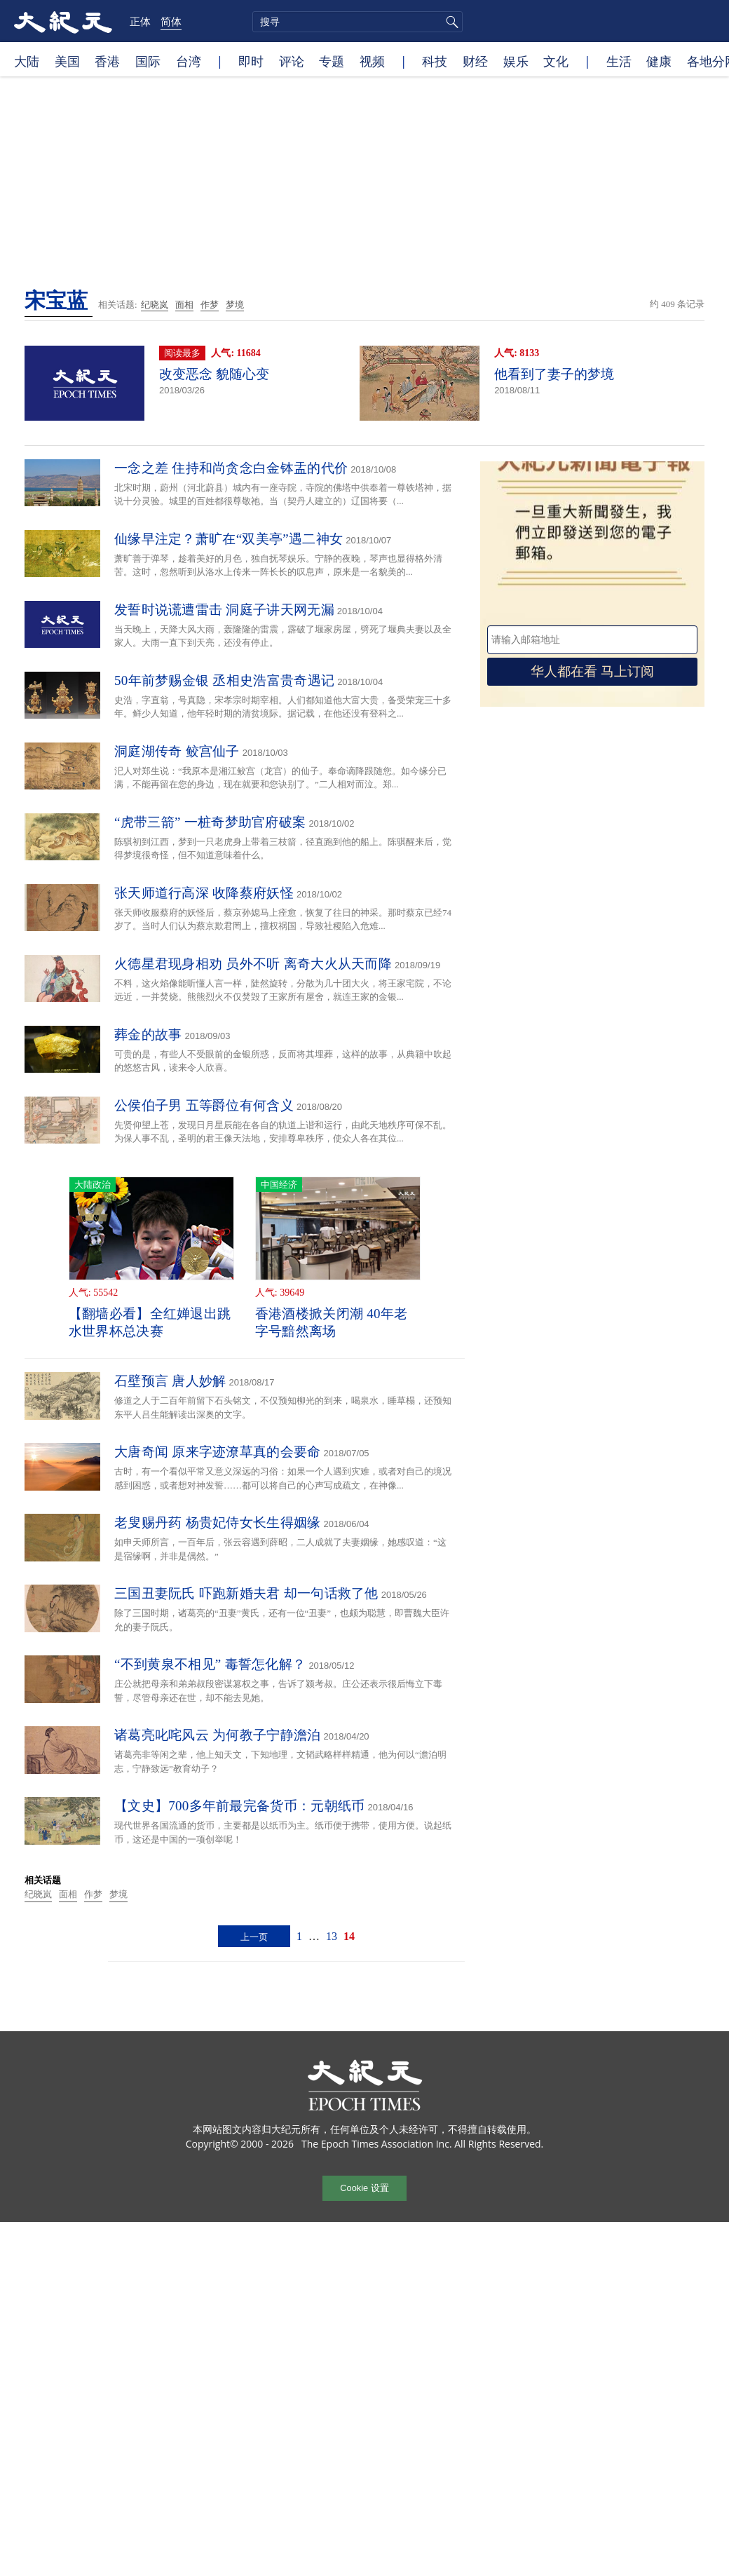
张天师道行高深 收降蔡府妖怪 (204, 893)
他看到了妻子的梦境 (554, 374)
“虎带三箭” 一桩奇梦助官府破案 (210, 822)
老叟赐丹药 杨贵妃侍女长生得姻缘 (217, 1522)
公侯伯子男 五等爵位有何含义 (204, 1105)
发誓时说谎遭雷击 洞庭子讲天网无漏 (224, 609)
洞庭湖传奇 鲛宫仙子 (177, 751)
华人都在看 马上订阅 (592, 671)
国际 (148, 61)
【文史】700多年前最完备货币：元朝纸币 (239, 1805)
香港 (107, 61)
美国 (67, 61)
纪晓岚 (154, 304)
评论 (291, 61)
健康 (659, 61)
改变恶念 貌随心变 (214, 374)
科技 (434, 61)
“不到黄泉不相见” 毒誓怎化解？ (210, 1664)
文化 (555, 61)
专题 (331, 61)
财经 (475, 61)
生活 (619, 61)
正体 (140, 21)
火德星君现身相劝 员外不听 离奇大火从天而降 (253, 963)
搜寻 (450, 21)
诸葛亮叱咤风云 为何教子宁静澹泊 (217, 1735)
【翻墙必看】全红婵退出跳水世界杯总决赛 (150, 1322)
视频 (372, 61)
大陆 (26, 61)
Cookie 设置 (364, 2188)
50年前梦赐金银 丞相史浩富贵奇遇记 (224, 680)
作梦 (209, 304)
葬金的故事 (148, 1034)
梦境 (235, 304)
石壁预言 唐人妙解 (170, 1381)
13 (331, 1936)
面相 (184, 304)
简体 (171, 21)
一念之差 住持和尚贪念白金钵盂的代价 (231, 468)
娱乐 (516, 61)
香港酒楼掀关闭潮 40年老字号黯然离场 (331, 1322)
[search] (357, 21)
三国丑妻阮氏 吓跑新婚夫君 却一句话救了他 (246, 1593)
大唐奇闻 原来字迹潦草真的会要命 (217, 1451)
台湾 (188, 61)
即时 (251, 61)
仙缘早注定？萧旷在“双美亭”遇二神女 (228, 538)
